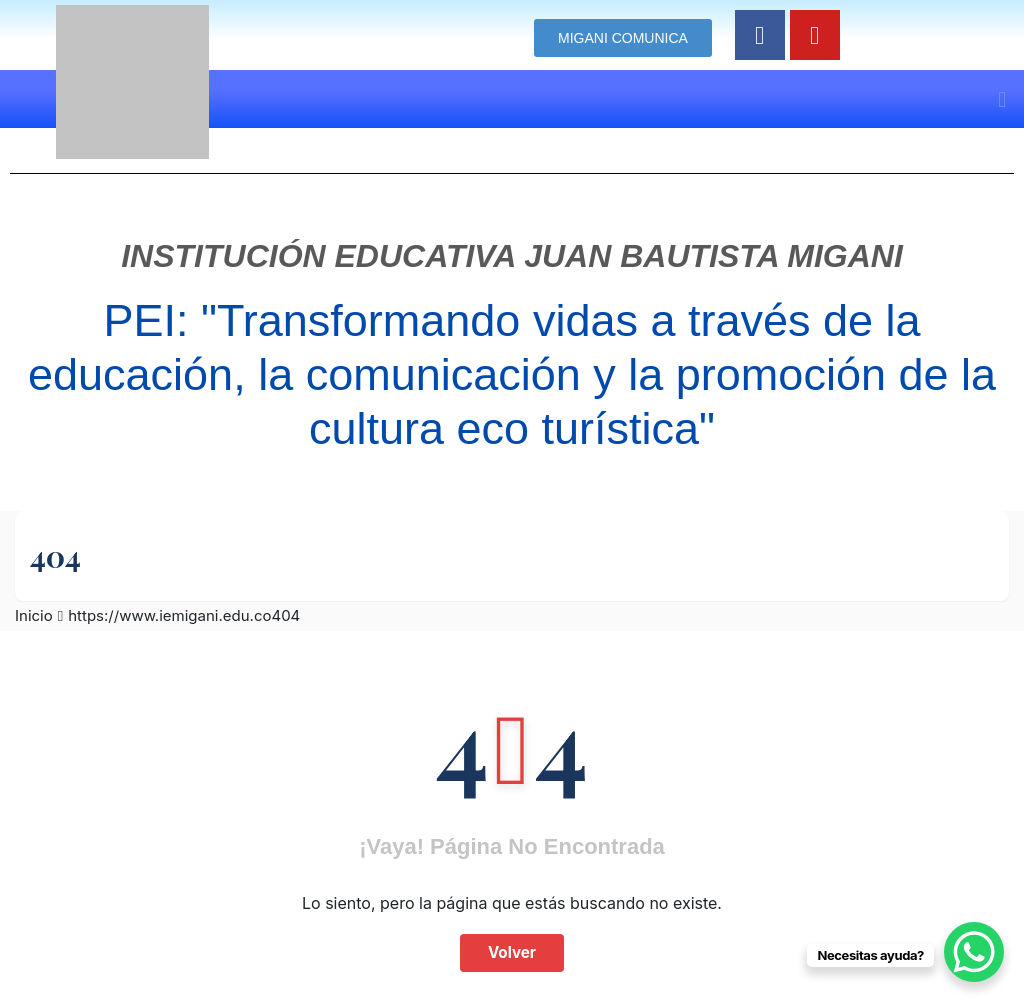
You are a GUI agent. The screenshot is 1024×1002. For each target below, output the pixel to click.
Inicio (34, 615)
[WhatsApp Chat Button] (974, 952)
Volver (512, 952)
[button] (1002, 99)
